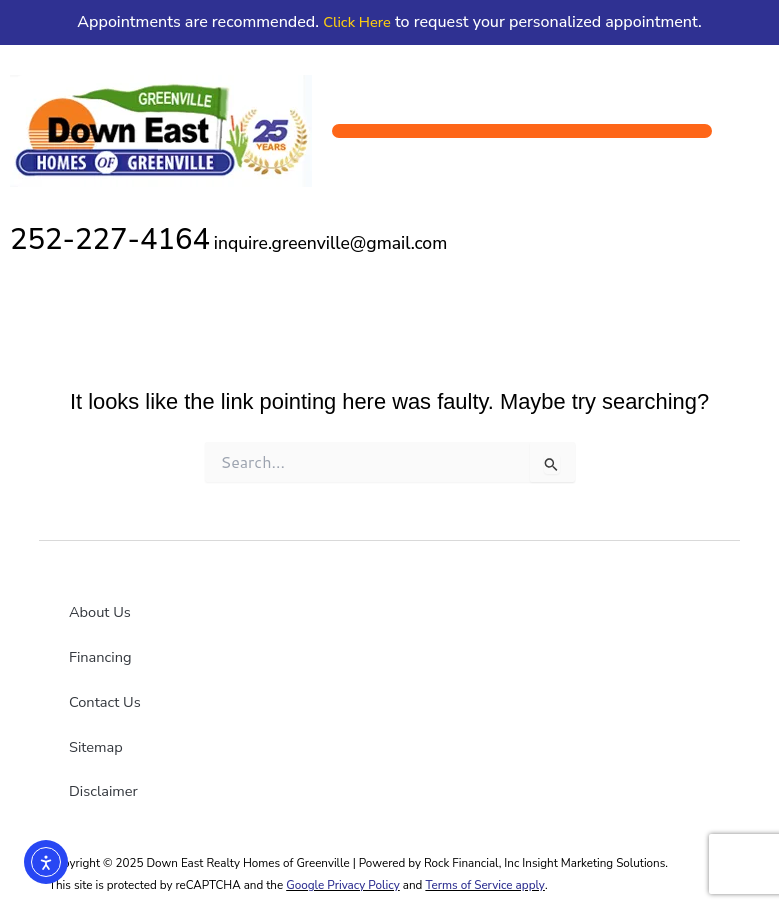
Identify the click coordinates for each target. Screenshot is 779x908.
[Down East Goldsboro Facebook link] (188, 694)
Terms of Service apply (485, 885)
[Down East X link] (254, 694)
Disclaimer (103, 791)
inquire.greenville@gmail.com (330, 243)
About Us (100, 612)
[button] (522, 131)
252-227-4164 (110, 239)
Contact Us (105, 702)
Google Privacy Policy (343, 885)
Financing (100, 657)
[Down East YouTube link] (221, 694)
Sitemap (96, 747)
